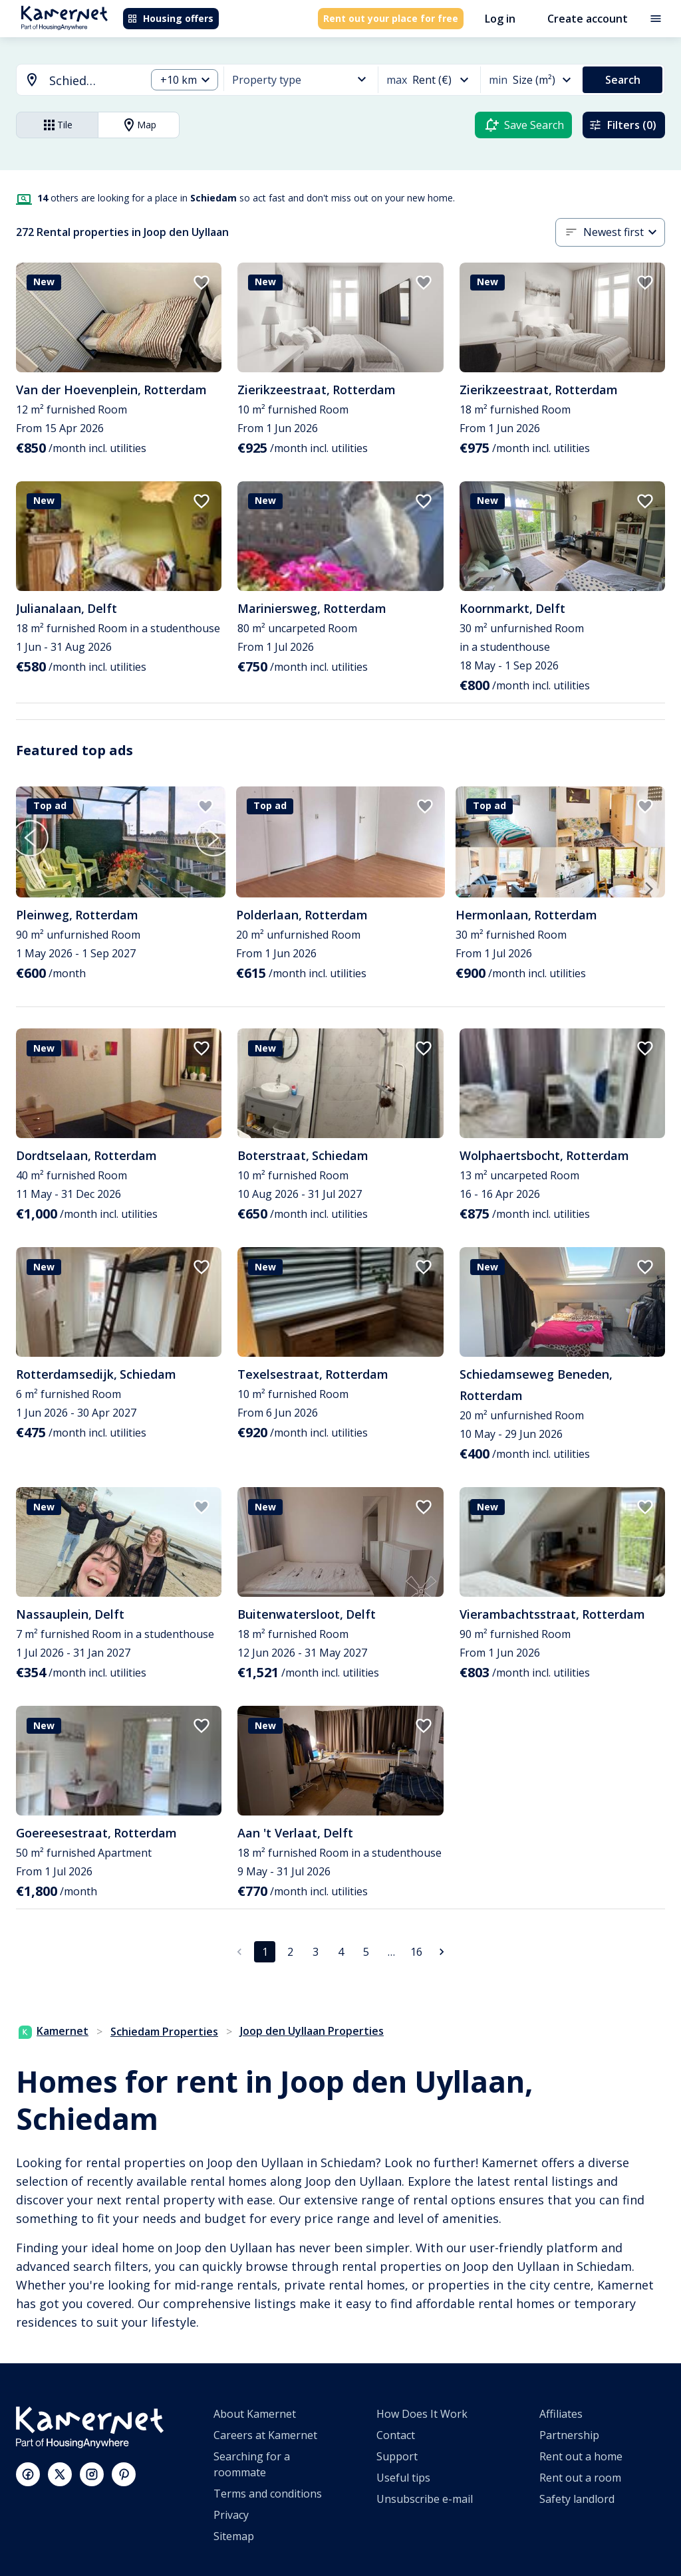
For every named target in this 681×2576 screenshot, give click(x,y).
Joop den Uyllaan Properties (312, 2031)
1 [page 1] (265, 1951)
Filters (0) (622, 125)
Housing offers (170, 18)
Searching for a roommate (251, 2464)
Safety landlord (576, 2499)
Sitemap (233, 2536)
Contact (395, 2435)
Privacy (231, 2515)
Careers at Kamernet (265, 2435)
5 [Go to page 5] (366, 1951)
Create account (587, 18)
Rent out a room (580, 2477)
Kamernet (53, 2031)
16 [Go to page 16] (416, 1951)
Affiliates (561, 2413)
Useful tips (403, 2477)
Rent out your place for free (390, 18)
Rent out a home (580, 2456)
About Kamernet (254, 2413)
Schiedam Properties (164, 2031)
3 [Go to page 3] (316, 1951)
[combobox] (73, 80)
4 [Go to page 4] (341, 1951)
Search (622, 79)
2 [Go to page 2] (290, 1951)
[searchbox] (93, 80)
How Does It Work (422, 2413)
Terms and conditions (267, 2493)
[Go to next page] (441, 1951)
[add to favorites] (201, 282)
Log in (500, 18)
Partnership (569, 2435)
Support (397, 2456)
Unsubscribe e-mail (424, 2499)
